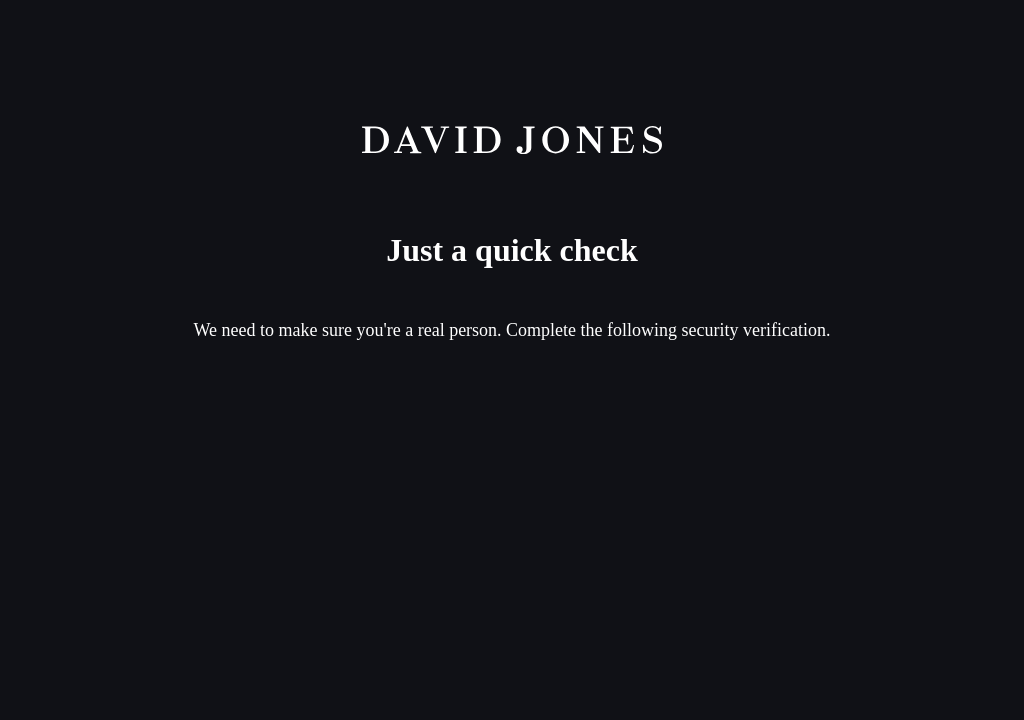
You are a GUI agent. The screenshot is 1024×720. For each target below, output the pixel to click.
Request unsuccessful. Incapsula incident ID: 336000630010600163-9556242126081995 (512, 360)
